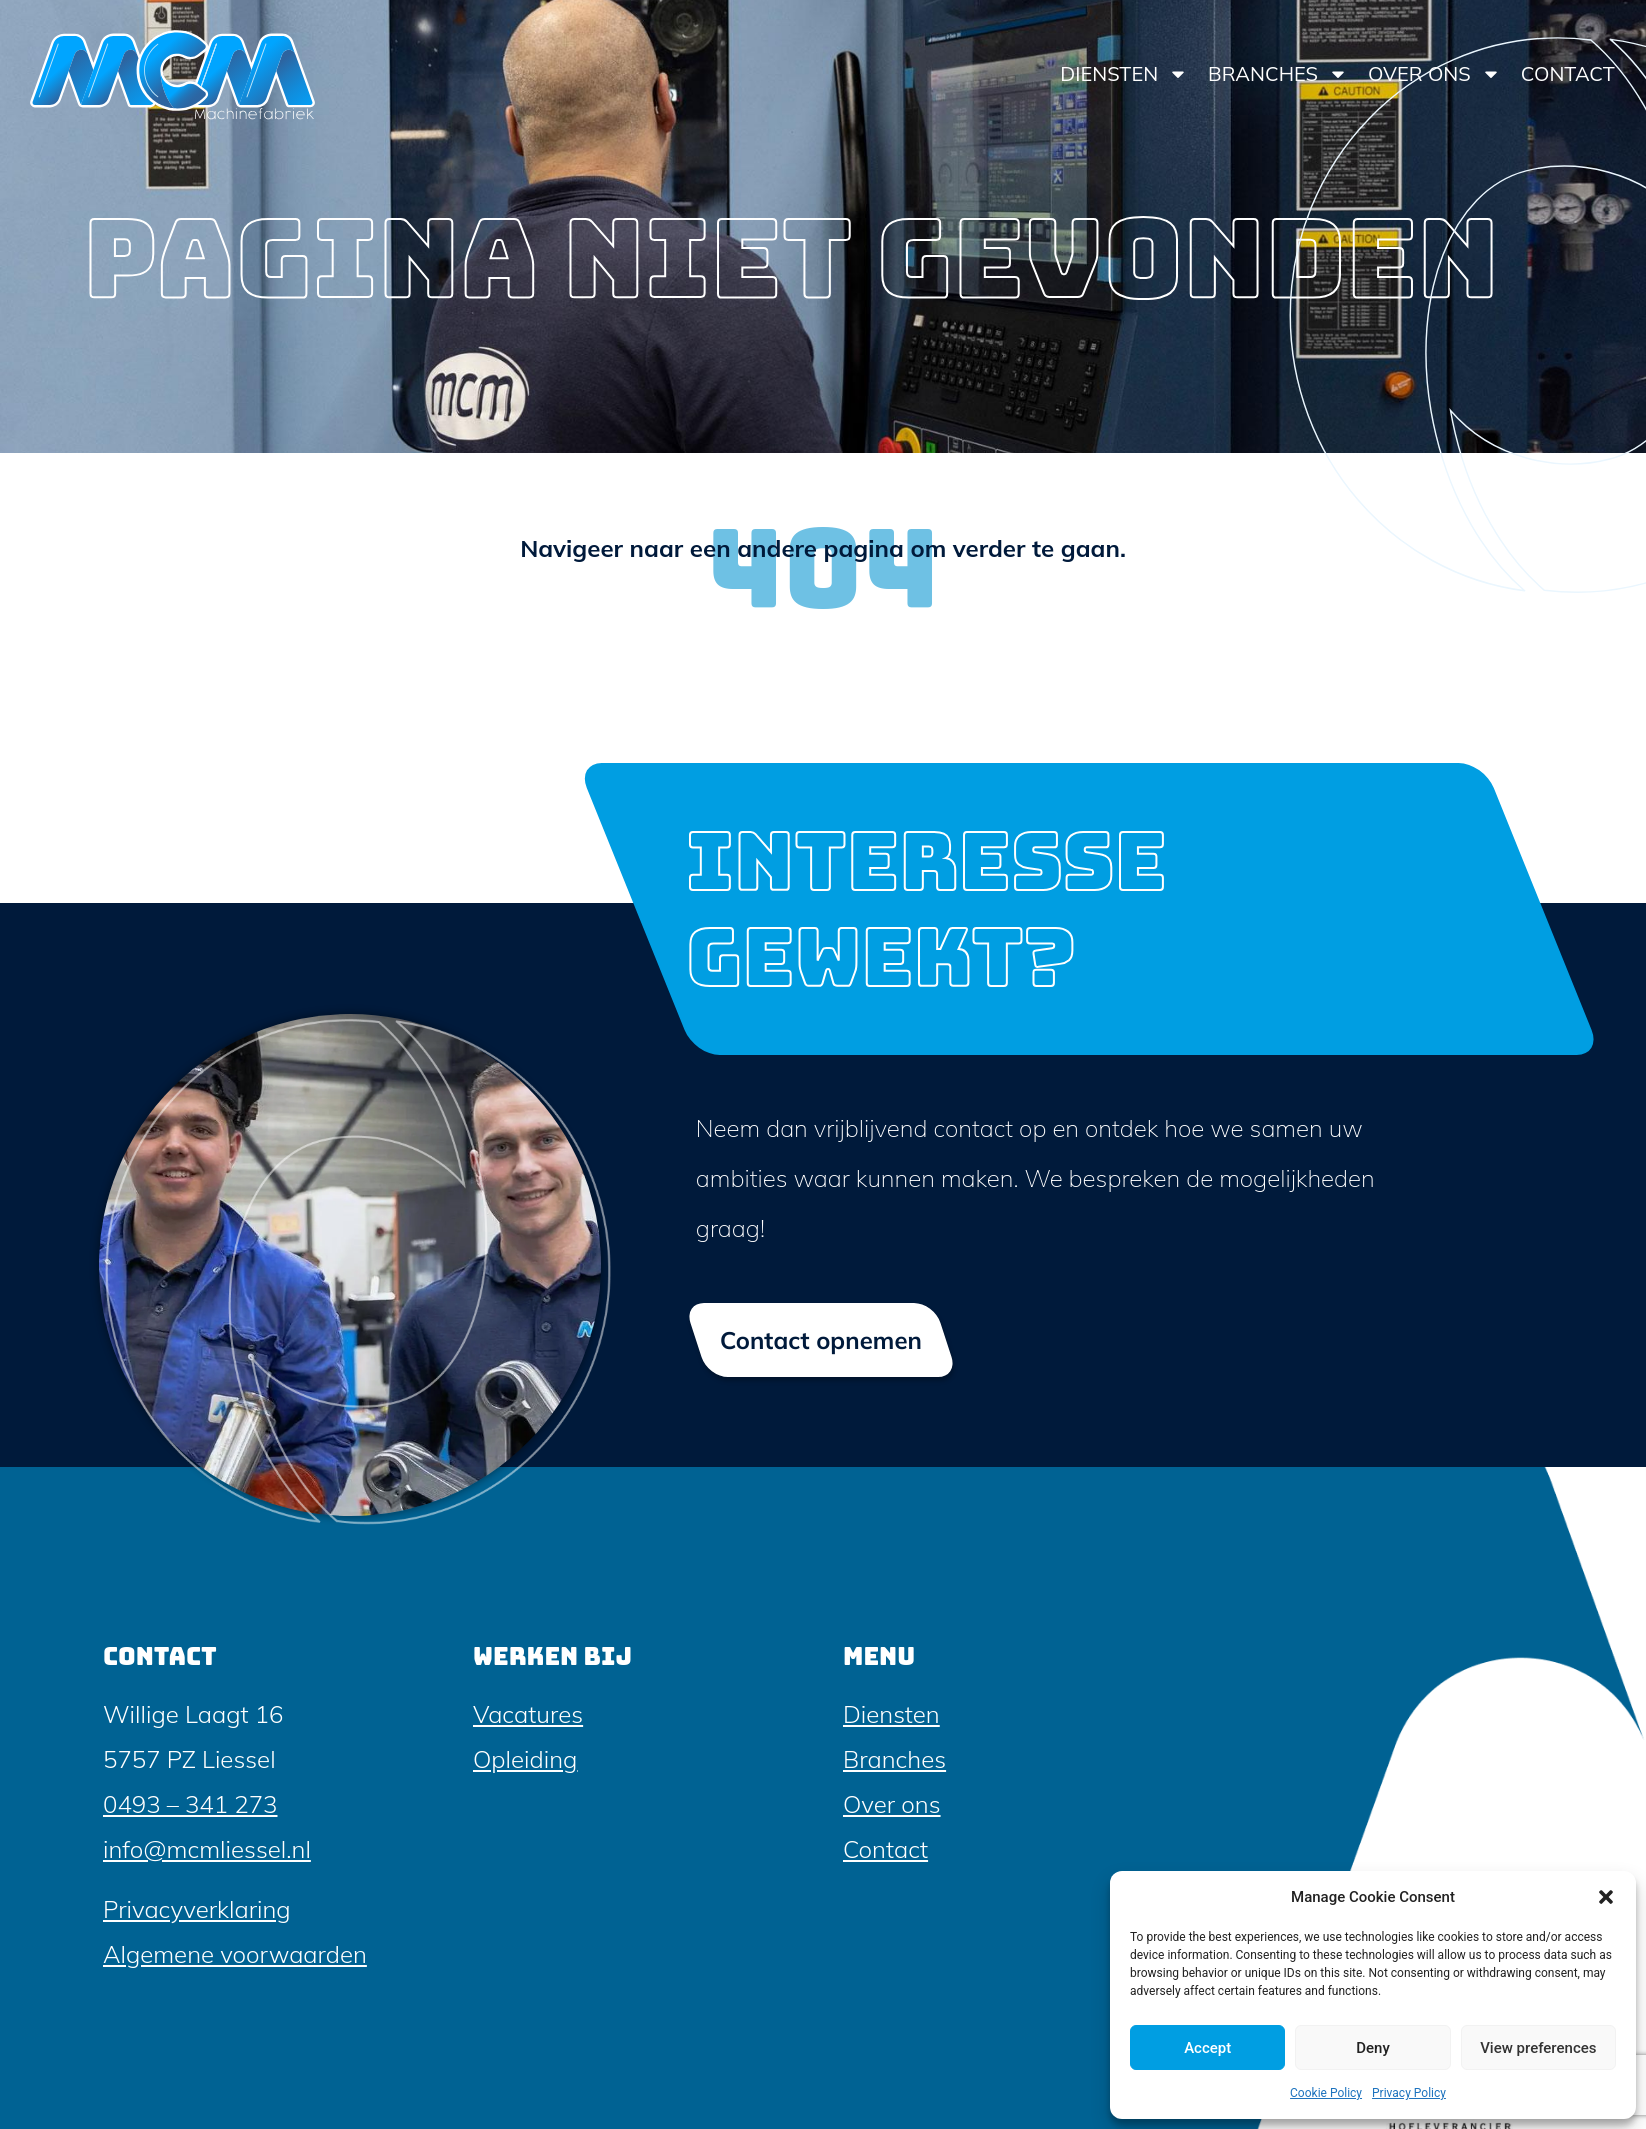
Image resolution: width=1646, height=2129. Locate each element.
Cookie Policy (1326, 2093)
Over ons (1434, 74)
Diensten (1124, 74)
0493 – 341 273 (190, 1804)
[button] (1606, 1897)
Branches (1278, 74)
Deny (1373, 2048)
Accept (1207, 2048)
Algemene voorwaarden (235, 1954)
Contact (1568, 73)
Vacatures (528, 1714)
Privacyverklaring (197, 1909)
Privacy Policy (1409, 2093)
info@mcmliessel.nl (207, 1849)
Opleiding (525, 1759)
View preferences (1538, 2048)
